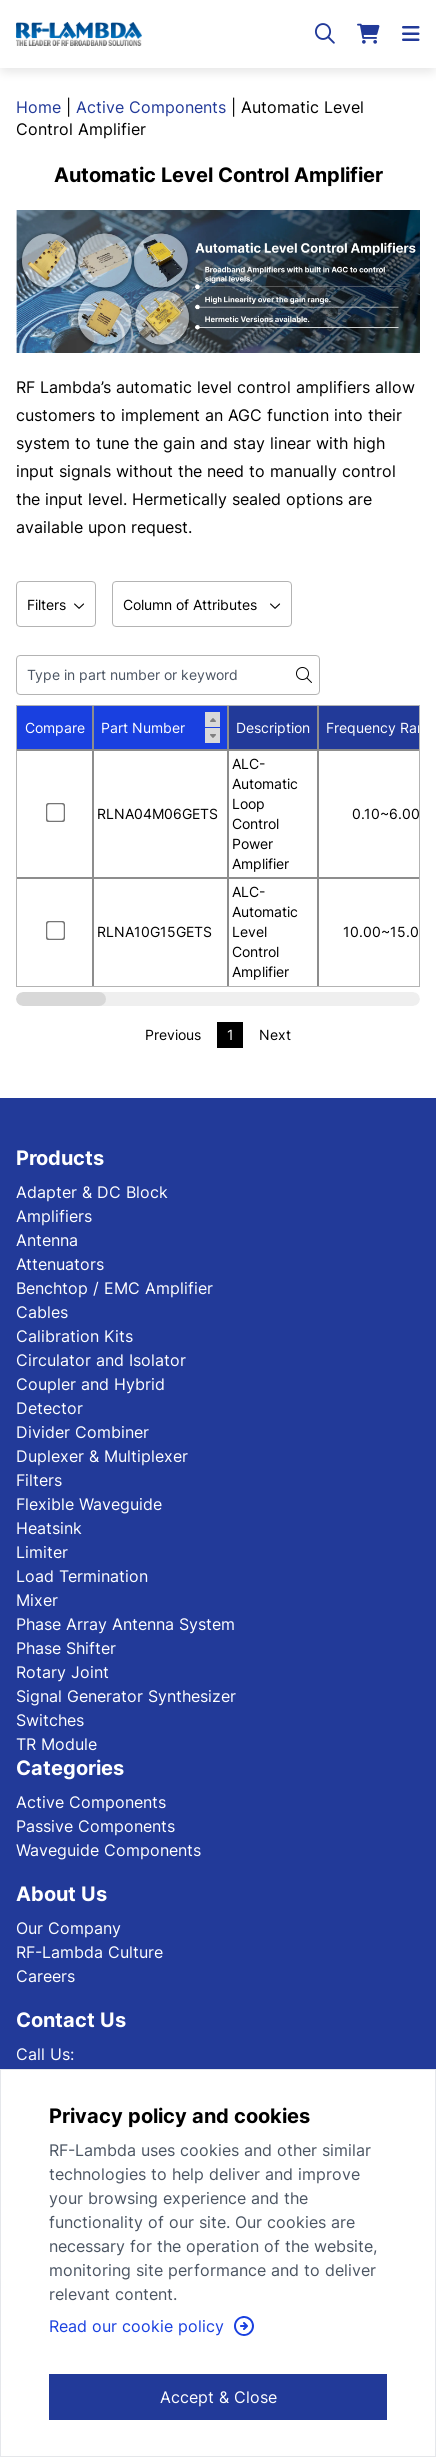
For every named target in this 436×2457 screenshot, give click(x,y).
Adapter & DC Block (92, 1192)
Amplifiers (54, 1216)
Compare (55, 727)
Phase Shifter (66, 1648)
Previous (173, 1034)
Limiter (42, 1552)
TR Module (56, 1744)
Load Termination (82, 1576)
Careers (45, 1976)
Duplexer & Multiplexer (102, 1456)
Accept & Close (218, 2397)
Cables (42, 1312)
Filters (39, 1480)
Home (38, 107)
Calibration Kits (74, 1336)
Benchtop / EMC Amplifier (114, 1288)
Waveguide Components (108, 1850)
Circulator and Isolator (101, 1360)
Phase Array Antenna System (125, 1624)
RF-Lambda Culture (89, 1952)
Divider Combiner (82, 1432)
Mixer (37, 1600)
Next (275, 1034)
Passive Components (95, 1826)
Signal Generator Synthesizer (126, 1696)
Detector (49, 1408)
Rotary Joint (62, 1672)
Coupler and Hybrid (90, 1384)
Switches (50, 1720)
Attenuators (60, 1264)
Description (273, 727)
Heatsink (49, 1528)
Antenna (47, 1240)
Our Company (68, 1928)
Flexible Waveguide (89, 1504)
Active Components (151, 107)
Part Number (160, 728)
